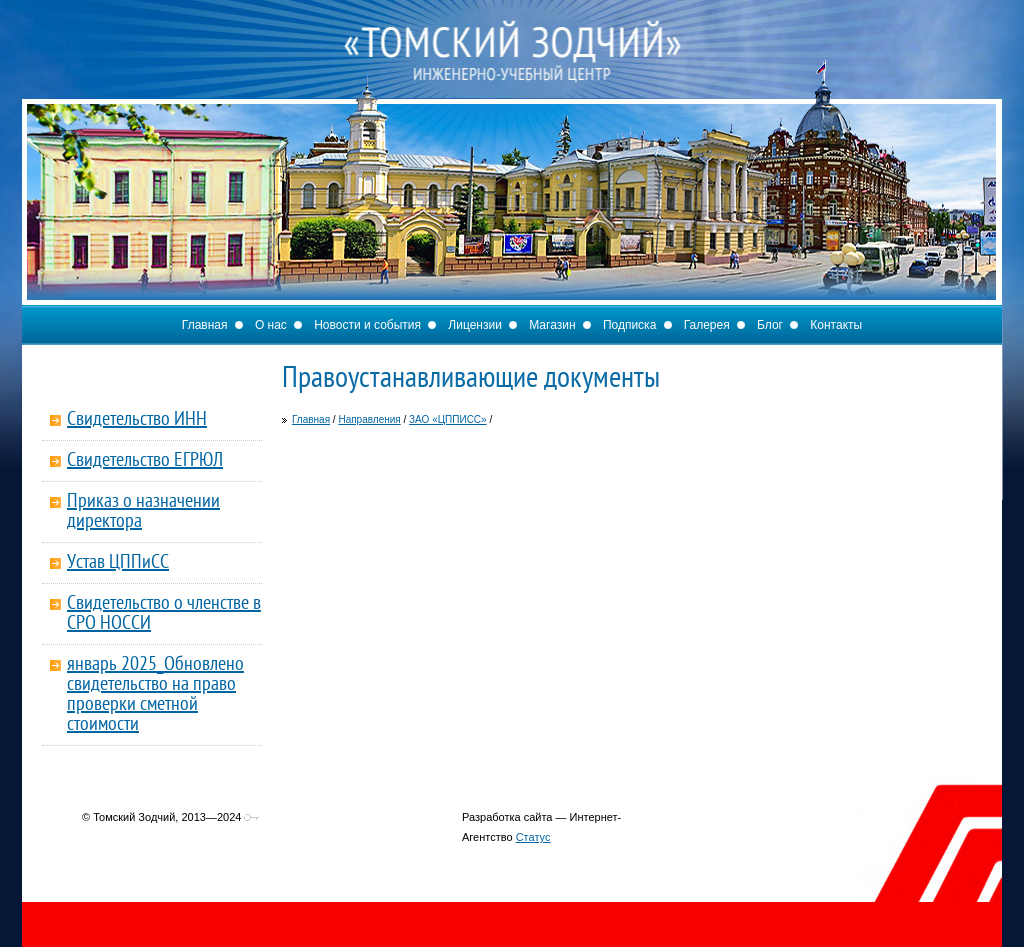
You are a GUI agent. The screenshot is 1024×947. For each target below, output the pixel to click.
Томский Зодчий (512, 70)
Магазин (552, 325)
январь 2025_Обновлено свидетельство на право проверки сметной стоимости (155, 695)
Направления (369, 419)
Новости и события (367, 325)
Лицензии (475, 325)
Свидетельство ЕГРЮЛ (145, 461)
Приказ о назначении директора (143, 512)
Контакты (836, 325)
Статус (533, 837)
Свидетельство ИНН (137, 420)
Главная (205, 325)
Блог (770, 325)
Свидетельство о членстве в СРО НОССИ (164, 614)
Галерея (707, 325)
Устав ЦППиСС (118, 563)
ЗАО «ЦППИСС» (448, 419)
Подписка (629, 325)
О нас (271, 325)
